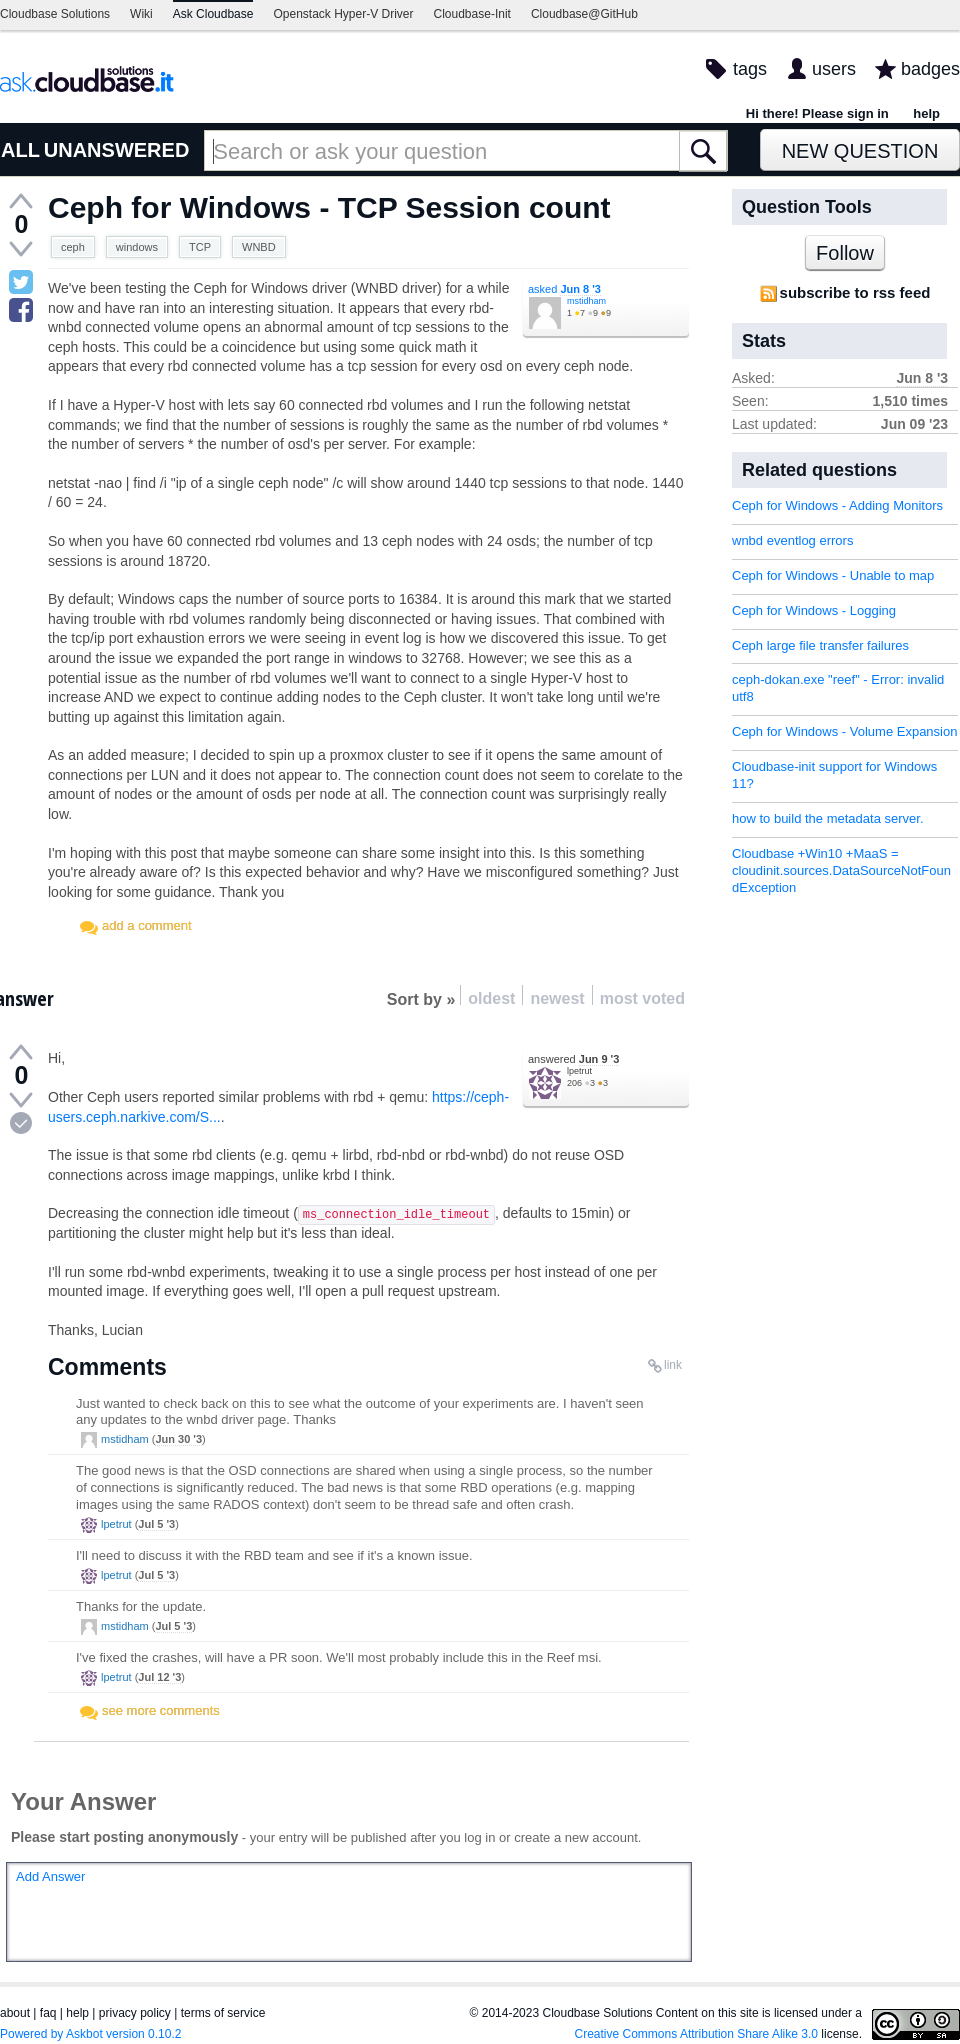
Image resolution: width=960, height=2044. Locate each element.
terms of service (223, 2013)
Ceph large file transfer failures (820, 645)
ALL (20, 150)
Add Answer (50, 1876)
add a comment (147, 925)
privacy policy (135, 2013)
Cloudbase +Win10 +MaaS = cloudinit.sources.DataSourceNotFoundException (841, 870)
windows (137, 247)
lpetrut (579, 1071)
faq (48, 2013)
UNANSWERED (117, 150)
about (15, 2013)
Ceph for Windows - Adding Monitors (837, 505)
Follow (845, 253)
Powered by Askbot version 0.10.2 (90, 2034)
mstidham (586, 301)
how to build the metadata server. (828, 818)
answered (573, 1059)
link (673, 1365)
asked (564, 289)
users (834, 69)
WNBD (259, 247)
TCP (200, 247)
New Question (860, 151)
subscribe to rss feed (855, 292)
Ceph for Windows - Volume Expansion (844, 731)
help (926, 113)
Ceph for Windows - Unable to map (833, 575)
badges (930, 69)
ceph (73, 247)
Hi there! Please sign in (817, 113)
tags (750, 69)
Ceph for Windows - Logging (814, 610)
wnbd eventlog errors (792, 540)
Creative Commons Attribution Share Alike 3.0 (696, 2034)
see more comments (161, 1710)
